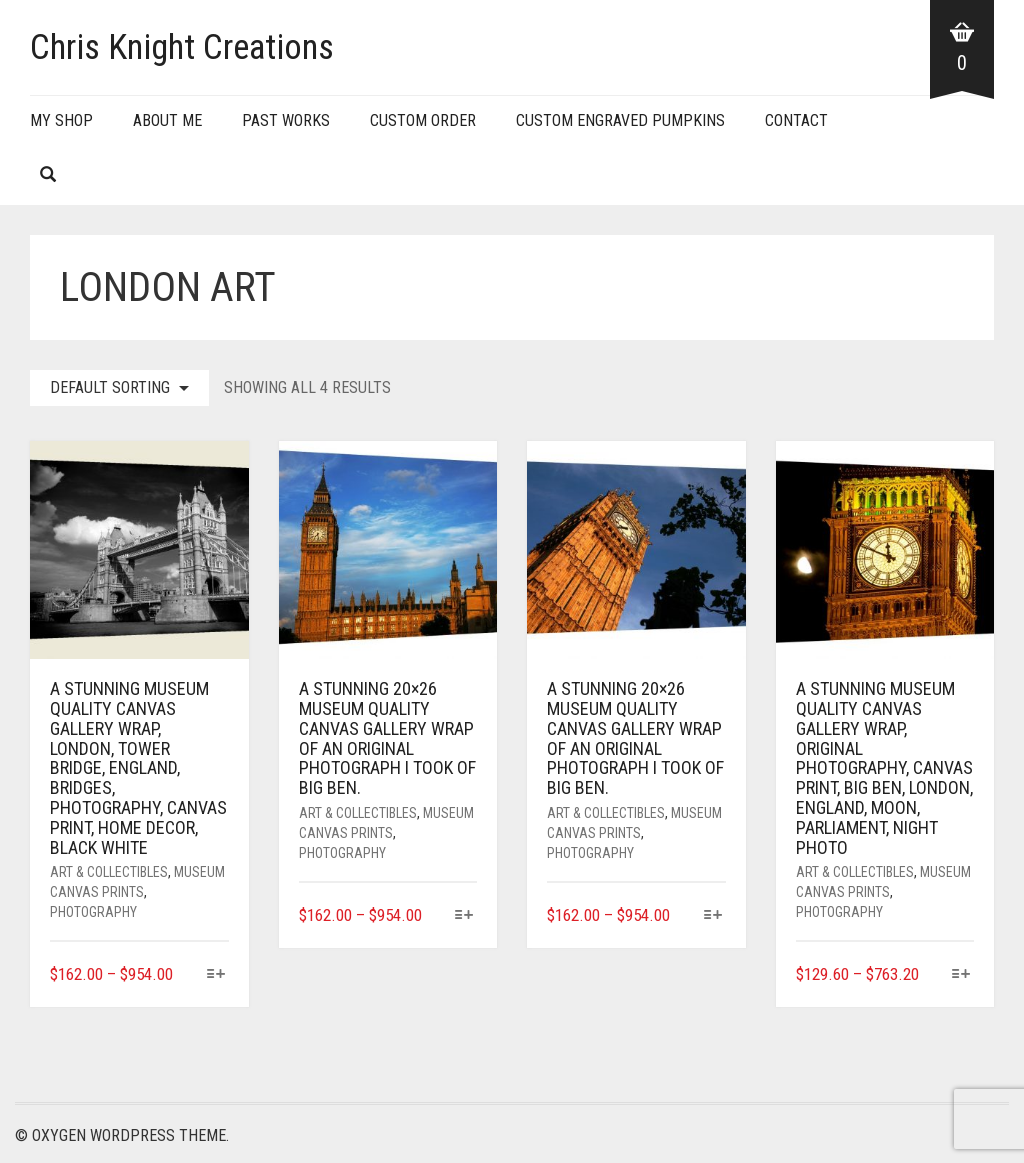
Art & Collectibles (109, 872)
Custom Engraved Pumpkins (620, 120)
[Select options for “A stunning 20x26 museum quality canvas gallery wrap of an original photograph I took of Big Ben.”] (464, 916)
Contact (796, 120)
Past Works (286, 120)
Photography (93, 912)
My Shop (61, 120)
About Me (167, 120)
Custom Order (423, 120)
